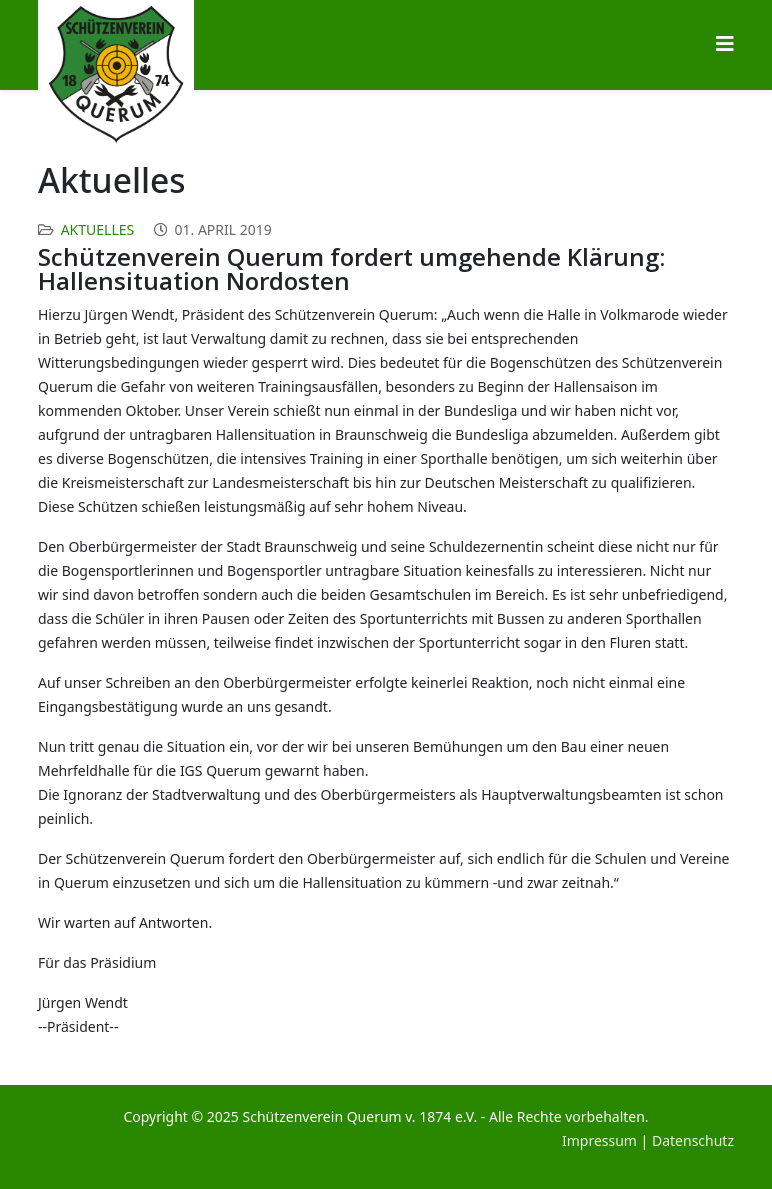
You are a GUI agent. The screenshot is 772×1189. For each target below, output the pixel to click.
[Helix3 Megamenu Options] (725, 43)
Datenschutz (693, 1140)
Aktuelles (98, 229)
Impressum (599, 1140)
